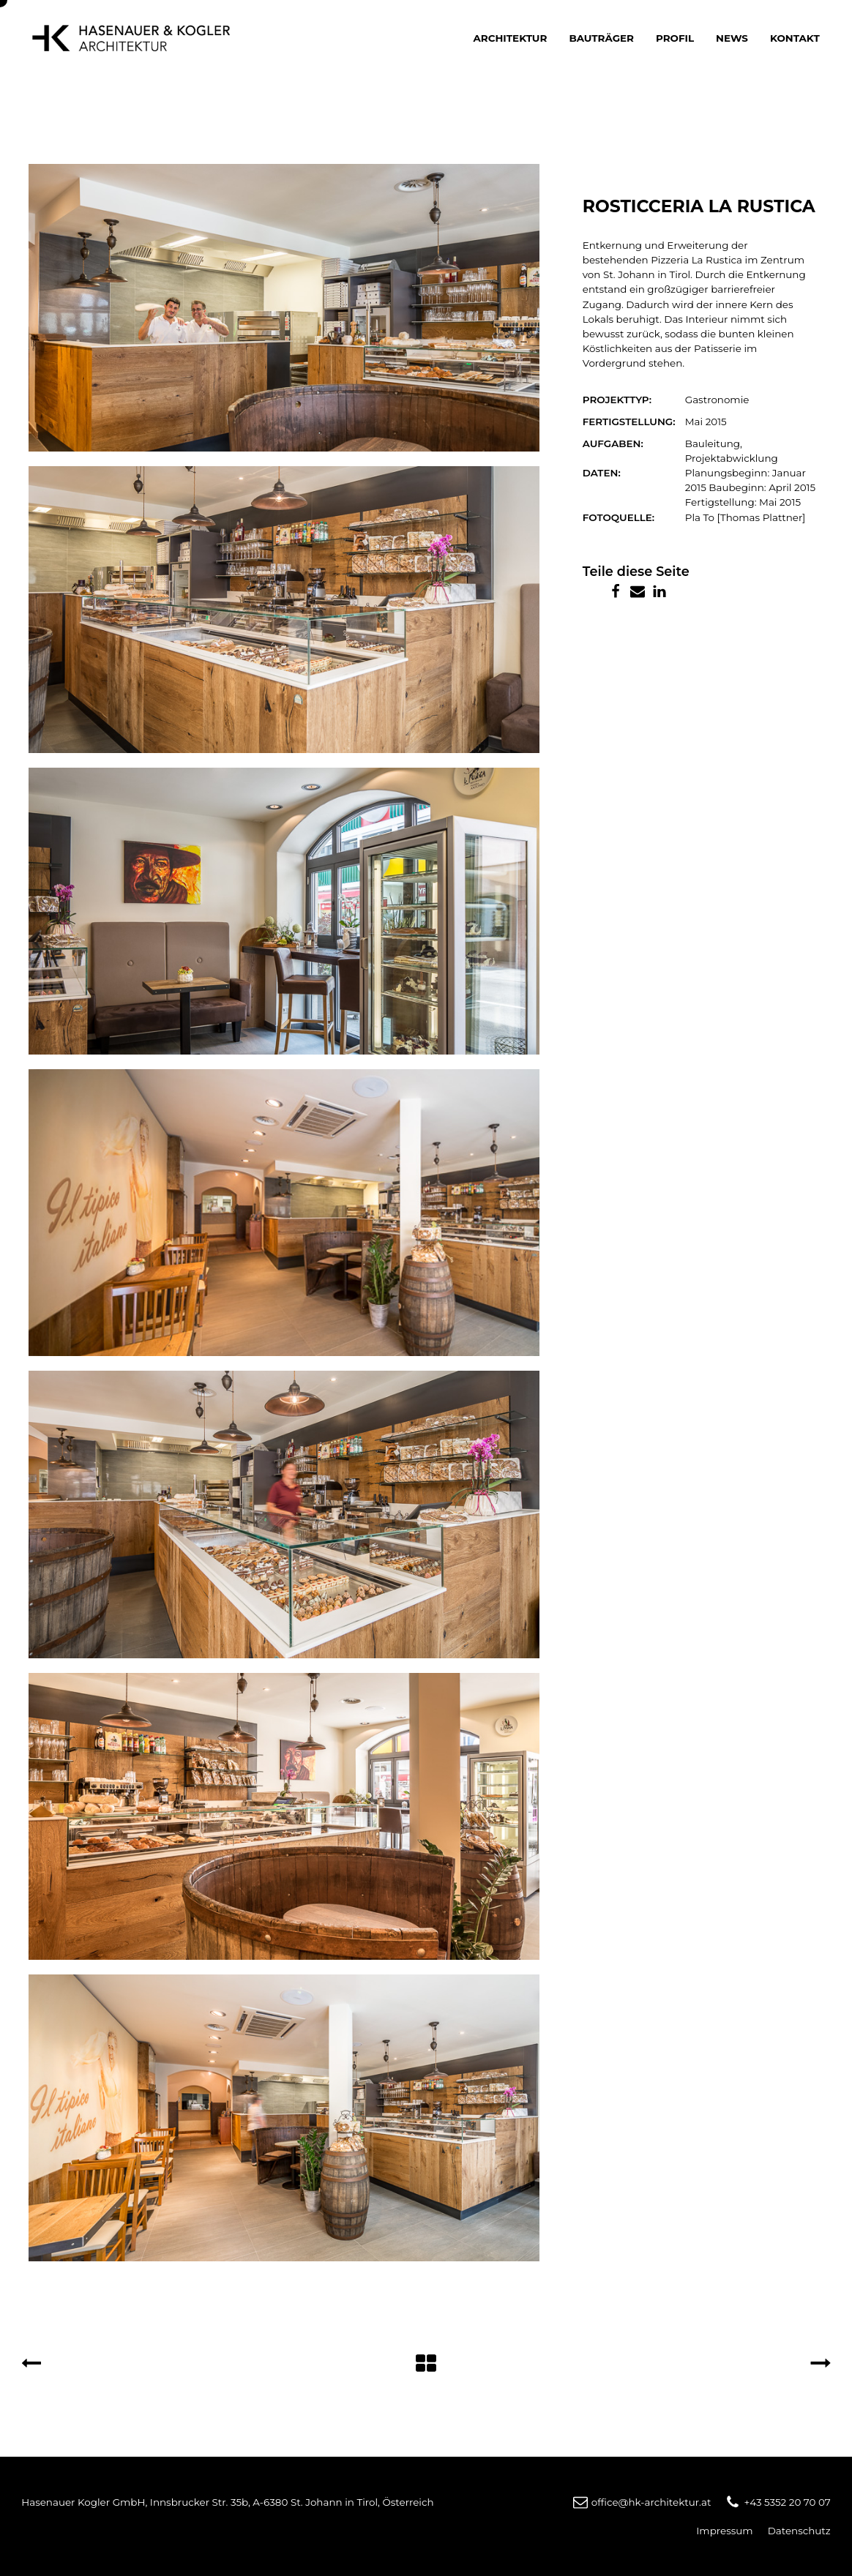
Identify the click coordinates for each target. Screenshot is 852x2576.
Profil (675, 38)
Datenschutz (799, 2530)
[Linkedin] (659, 591)
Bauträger (601, 38)
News (732, 38)
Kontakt (795, 38)
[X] (594, 591)
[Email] (638, 591)
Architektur (511, 38)
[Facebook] (616, 591)
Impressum (724, 2530)
